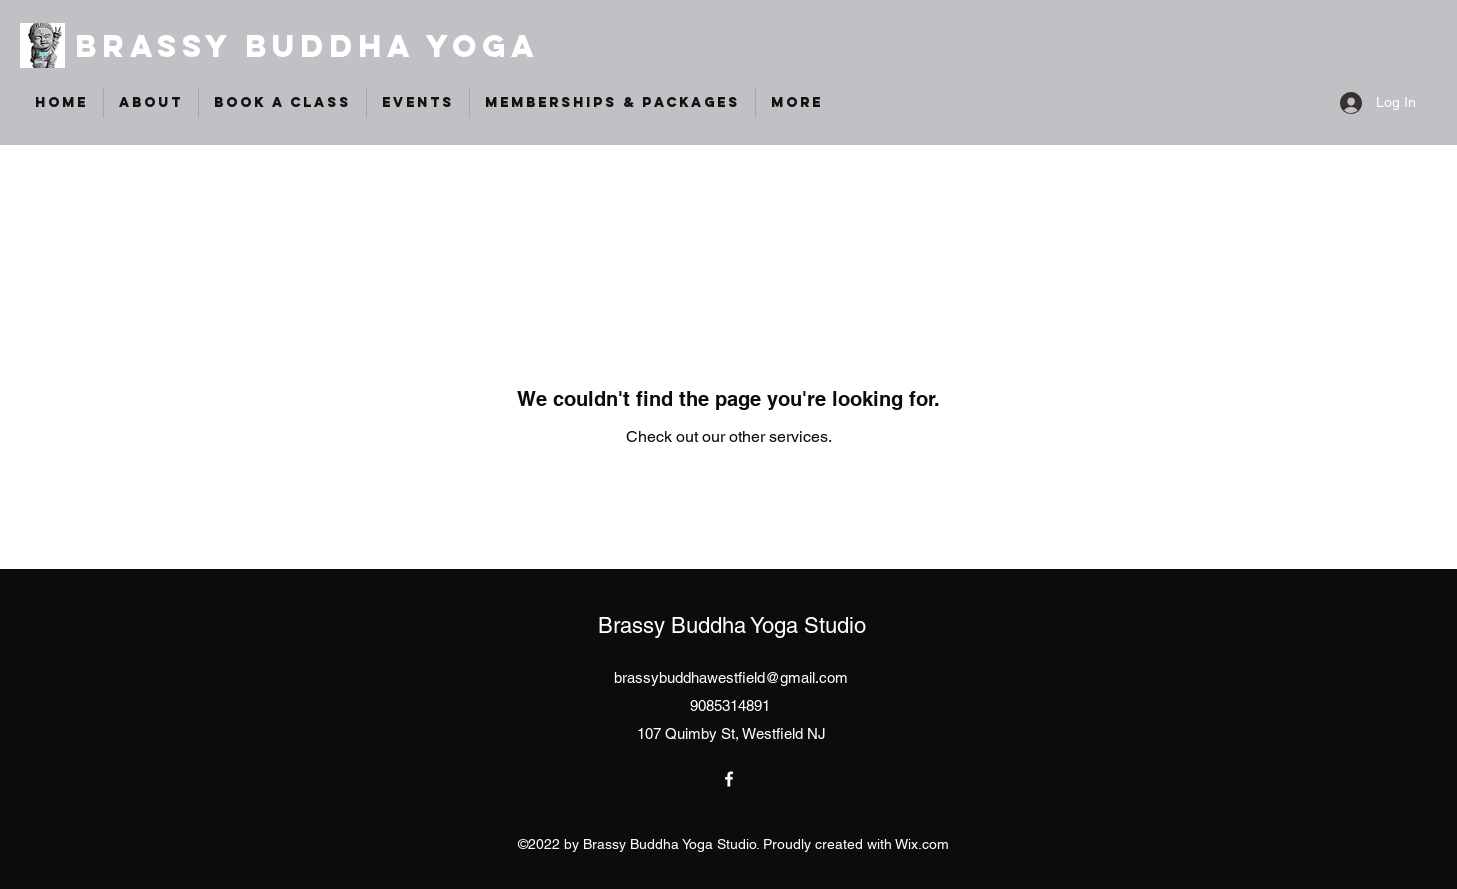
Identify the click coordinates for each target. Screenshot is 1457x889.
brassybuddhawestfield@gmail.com (731, 677)
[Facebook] (729, 779)
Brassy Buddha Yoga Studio (732, 625)
